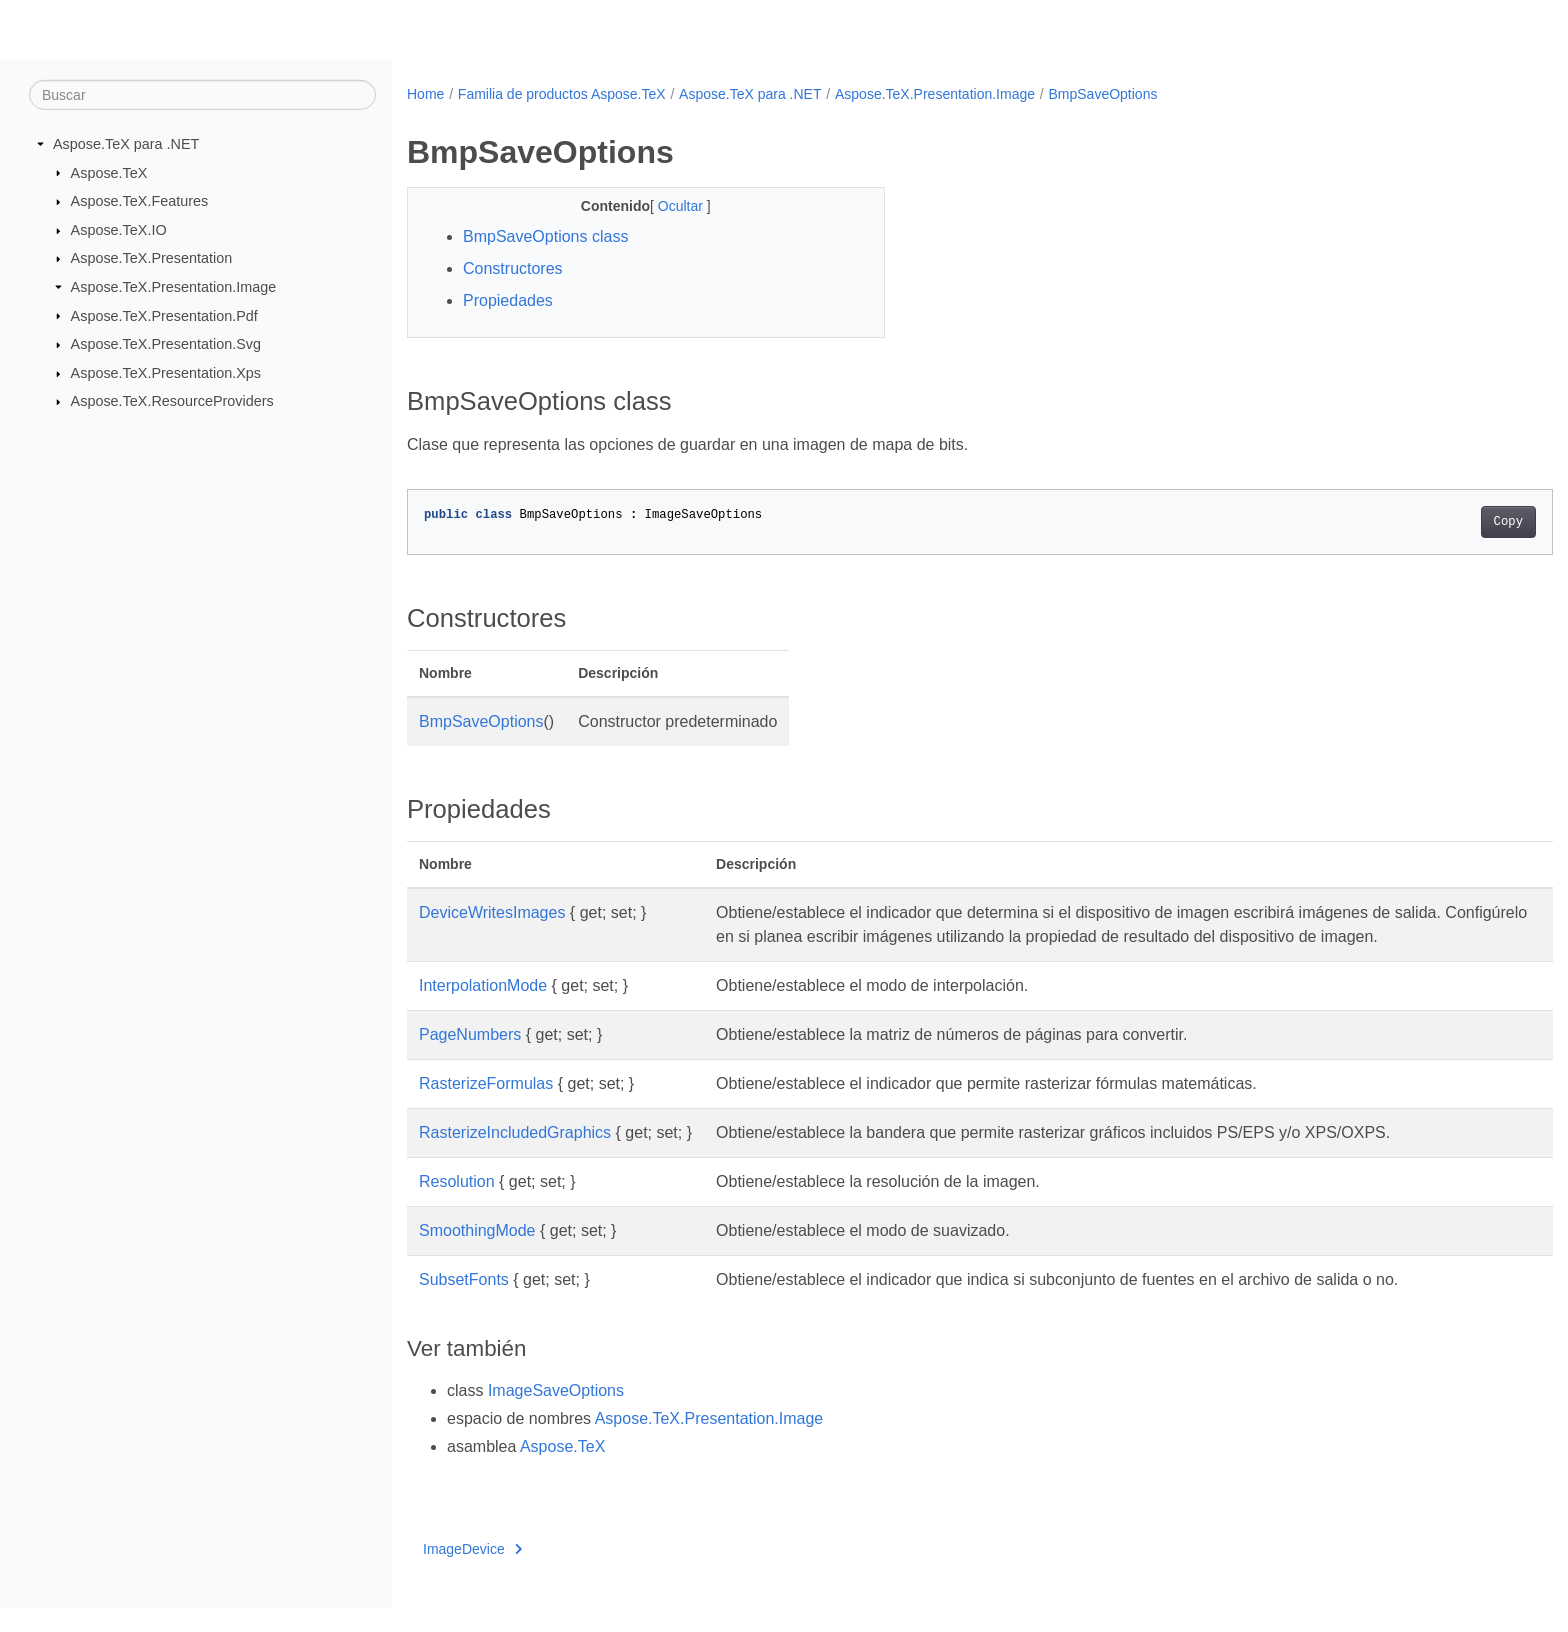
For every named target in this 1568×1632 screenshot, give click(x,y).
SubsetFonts (464, 1303)
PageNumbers (470, 1058)
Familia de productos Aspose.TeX (562, 94)
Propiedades (508, 300)
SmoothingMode (477, 1254)
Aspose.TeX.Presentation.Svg (166, 344)
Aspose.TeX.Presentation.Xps (166, 373)
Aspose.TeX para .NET (126, 144)
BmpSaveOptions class (545, 236)
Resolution (457, 1205)
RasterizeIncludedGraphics (515, 1156)
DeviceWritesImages (492, 912)
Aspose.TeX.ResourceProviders (172, 401)
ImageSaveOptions (556, 1414)
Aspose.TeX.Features (140, 201)
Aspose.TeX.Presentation (152, 258)
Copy (1429, 522)
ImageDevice (472, 1573)
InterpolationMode (483, 1009)
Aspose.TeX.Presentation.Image (174, 287)
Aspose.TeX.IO (119, 230)
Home (425, 94)
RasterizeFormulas (486, 1107)
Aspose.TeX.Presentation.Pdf (164, 315)
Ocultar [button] (665, 206)
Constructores (513, 268)
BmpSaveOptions (1103, 94)
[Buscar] (202, 95)
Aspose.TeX (109, 172)
